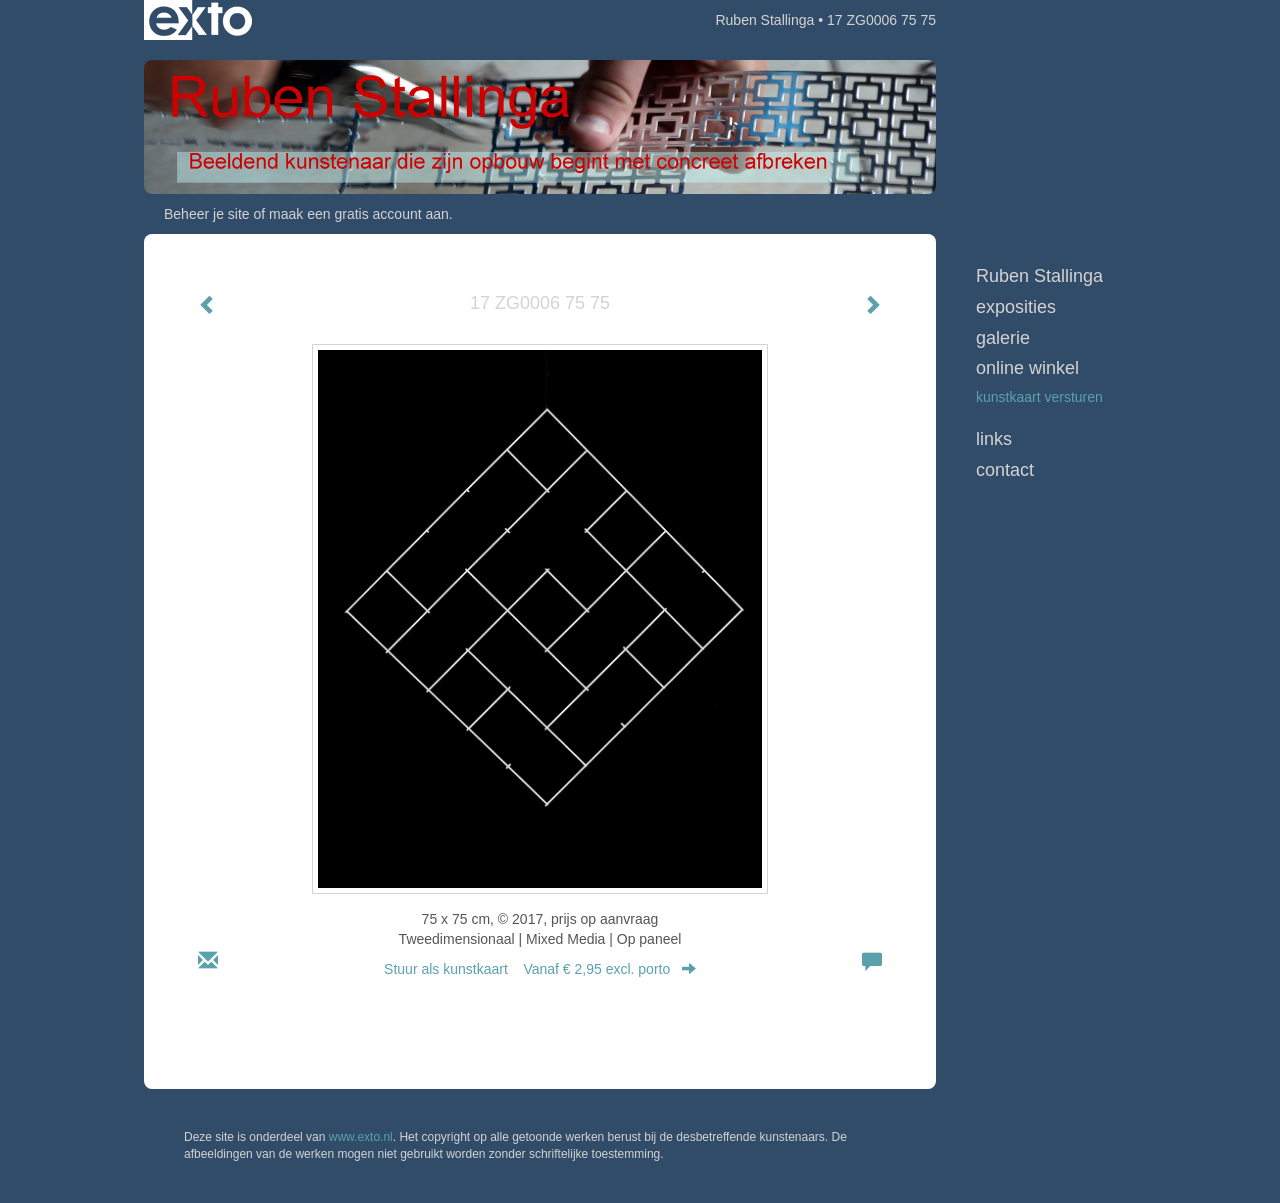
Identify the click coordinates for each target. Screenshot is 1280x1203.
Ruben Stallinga (764, 20)
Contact (1005, 470)
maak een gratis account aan (359, 214)
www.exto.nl (361, 1137)
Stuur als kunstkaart (540, 969)
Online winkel (1027, 368)
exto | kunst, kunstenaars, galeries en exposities (200, 20)
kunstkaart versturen (1039, 397)
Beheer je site (207, 214)
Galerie (1003, 338)
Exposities (1016, 307)
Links (994, 439)
